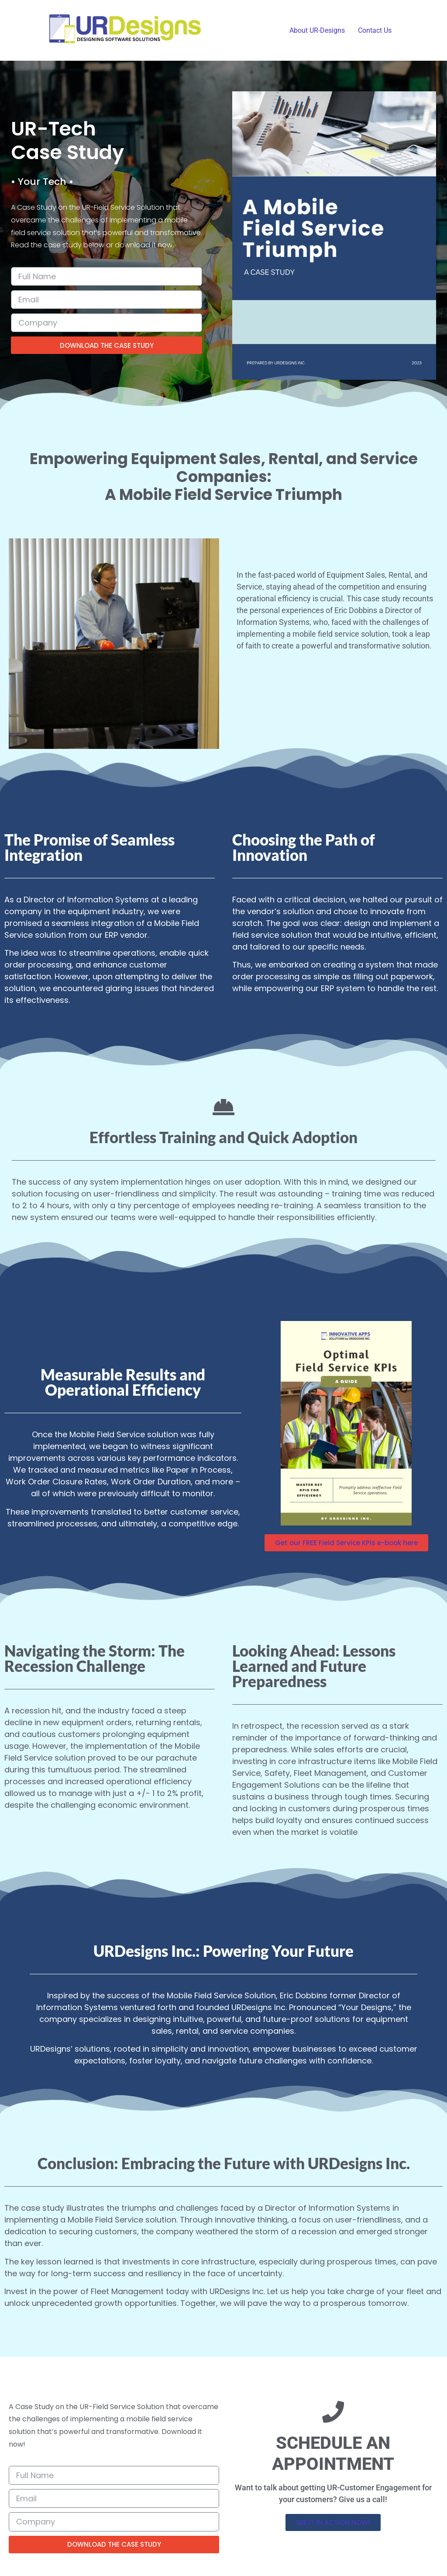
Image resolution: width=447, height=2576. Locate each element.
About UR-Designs (317, 30)
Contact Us (375, 30)
